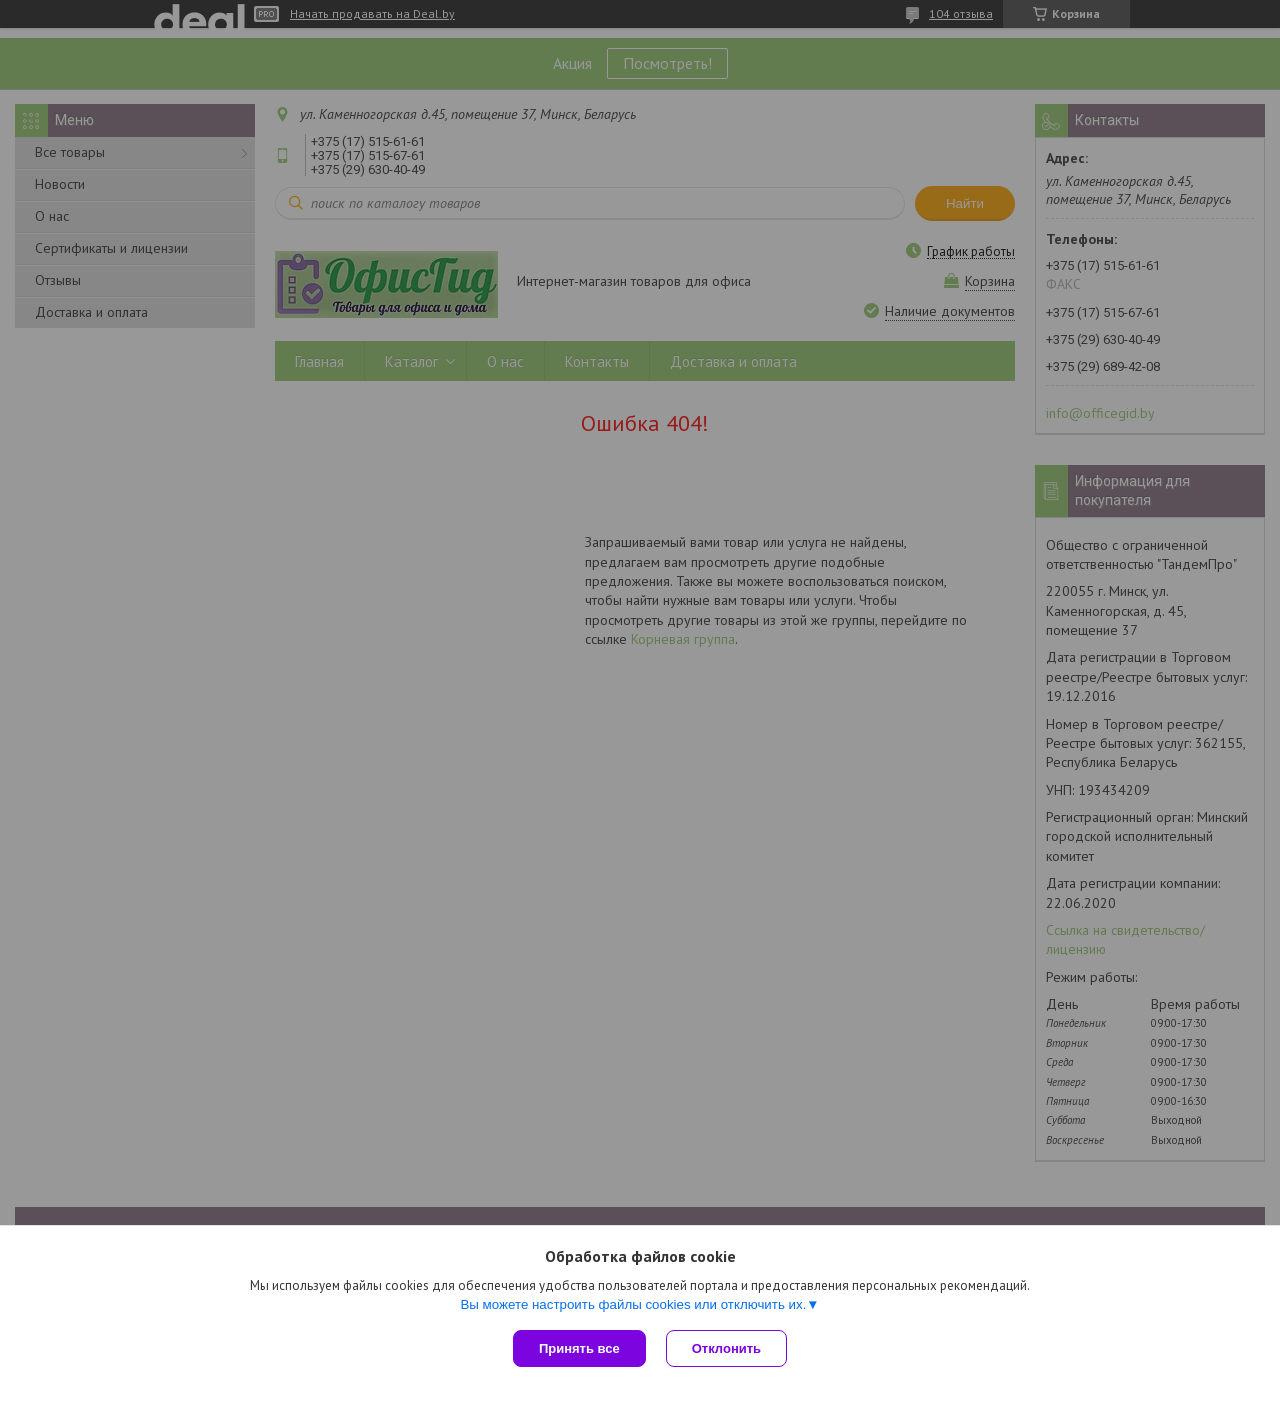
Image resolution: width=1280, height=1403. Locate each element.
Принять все (579, 1348)
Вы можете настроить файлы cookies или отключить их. (633, 1304)
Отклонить (726, 1348)
